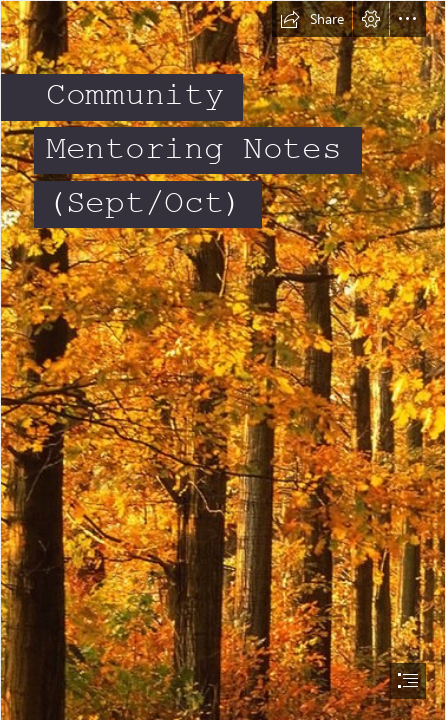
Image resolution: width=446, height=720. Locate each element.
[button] (312, 19)
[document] (223, 360)
